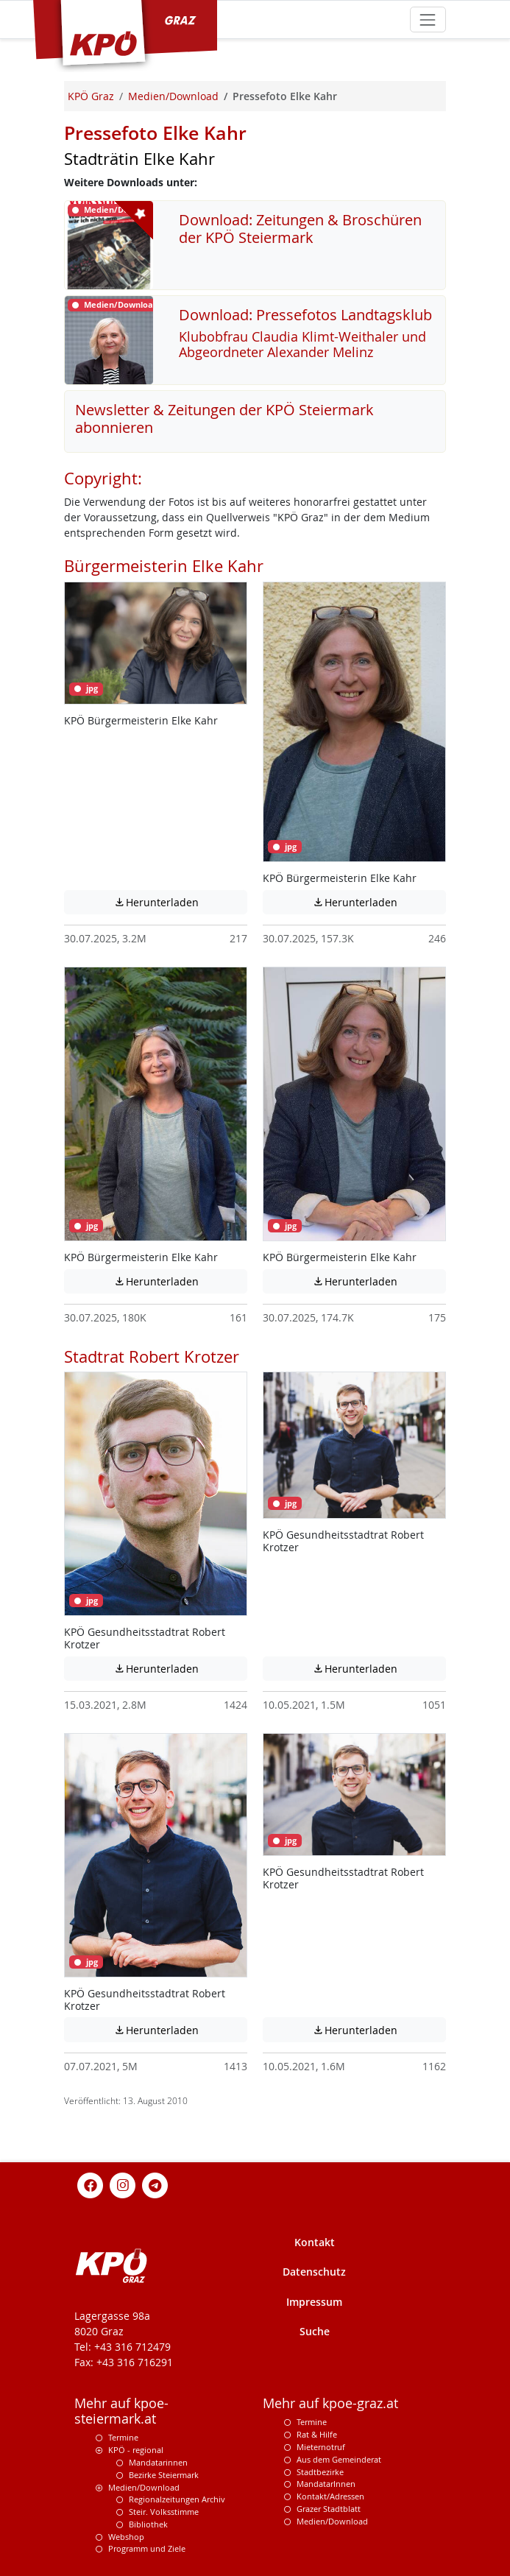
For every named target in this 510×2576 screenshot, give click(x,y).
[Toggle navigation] (428, 19)
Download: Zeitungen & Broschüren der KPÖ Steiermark (300, 228)
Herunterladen (180, 902)
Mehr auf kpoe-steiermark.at (121, 2411)
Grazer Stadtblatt (329, 2508)
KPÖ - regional (135, 2449)
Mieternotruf (321, 2446)
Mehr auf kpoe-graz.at (330, 2403)
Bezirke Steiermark (164, 2474)
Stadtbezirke (320, 2471)
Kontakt (314, 2242)
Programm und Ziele (146, 2548)
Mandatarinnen (158, 2462)
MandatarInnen (326, 2483)
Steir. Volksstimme (164, 2511)
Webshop (126, 2536)
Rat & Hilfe (317, 2434)
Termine (123, 2437)
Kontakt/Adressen (330, 2496)
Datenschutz (314, 2272)
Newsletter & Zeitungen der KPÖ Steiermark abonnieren (224, 418)
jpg (86, 688)
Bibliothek (148, 2524)
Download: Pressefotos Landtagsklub (305, 315)
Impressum (314, 2302)
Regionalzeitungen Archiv (177, 2499)
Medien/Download (144, 2487)
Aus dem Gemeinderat (339, 2459)
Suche (315, 2331)
